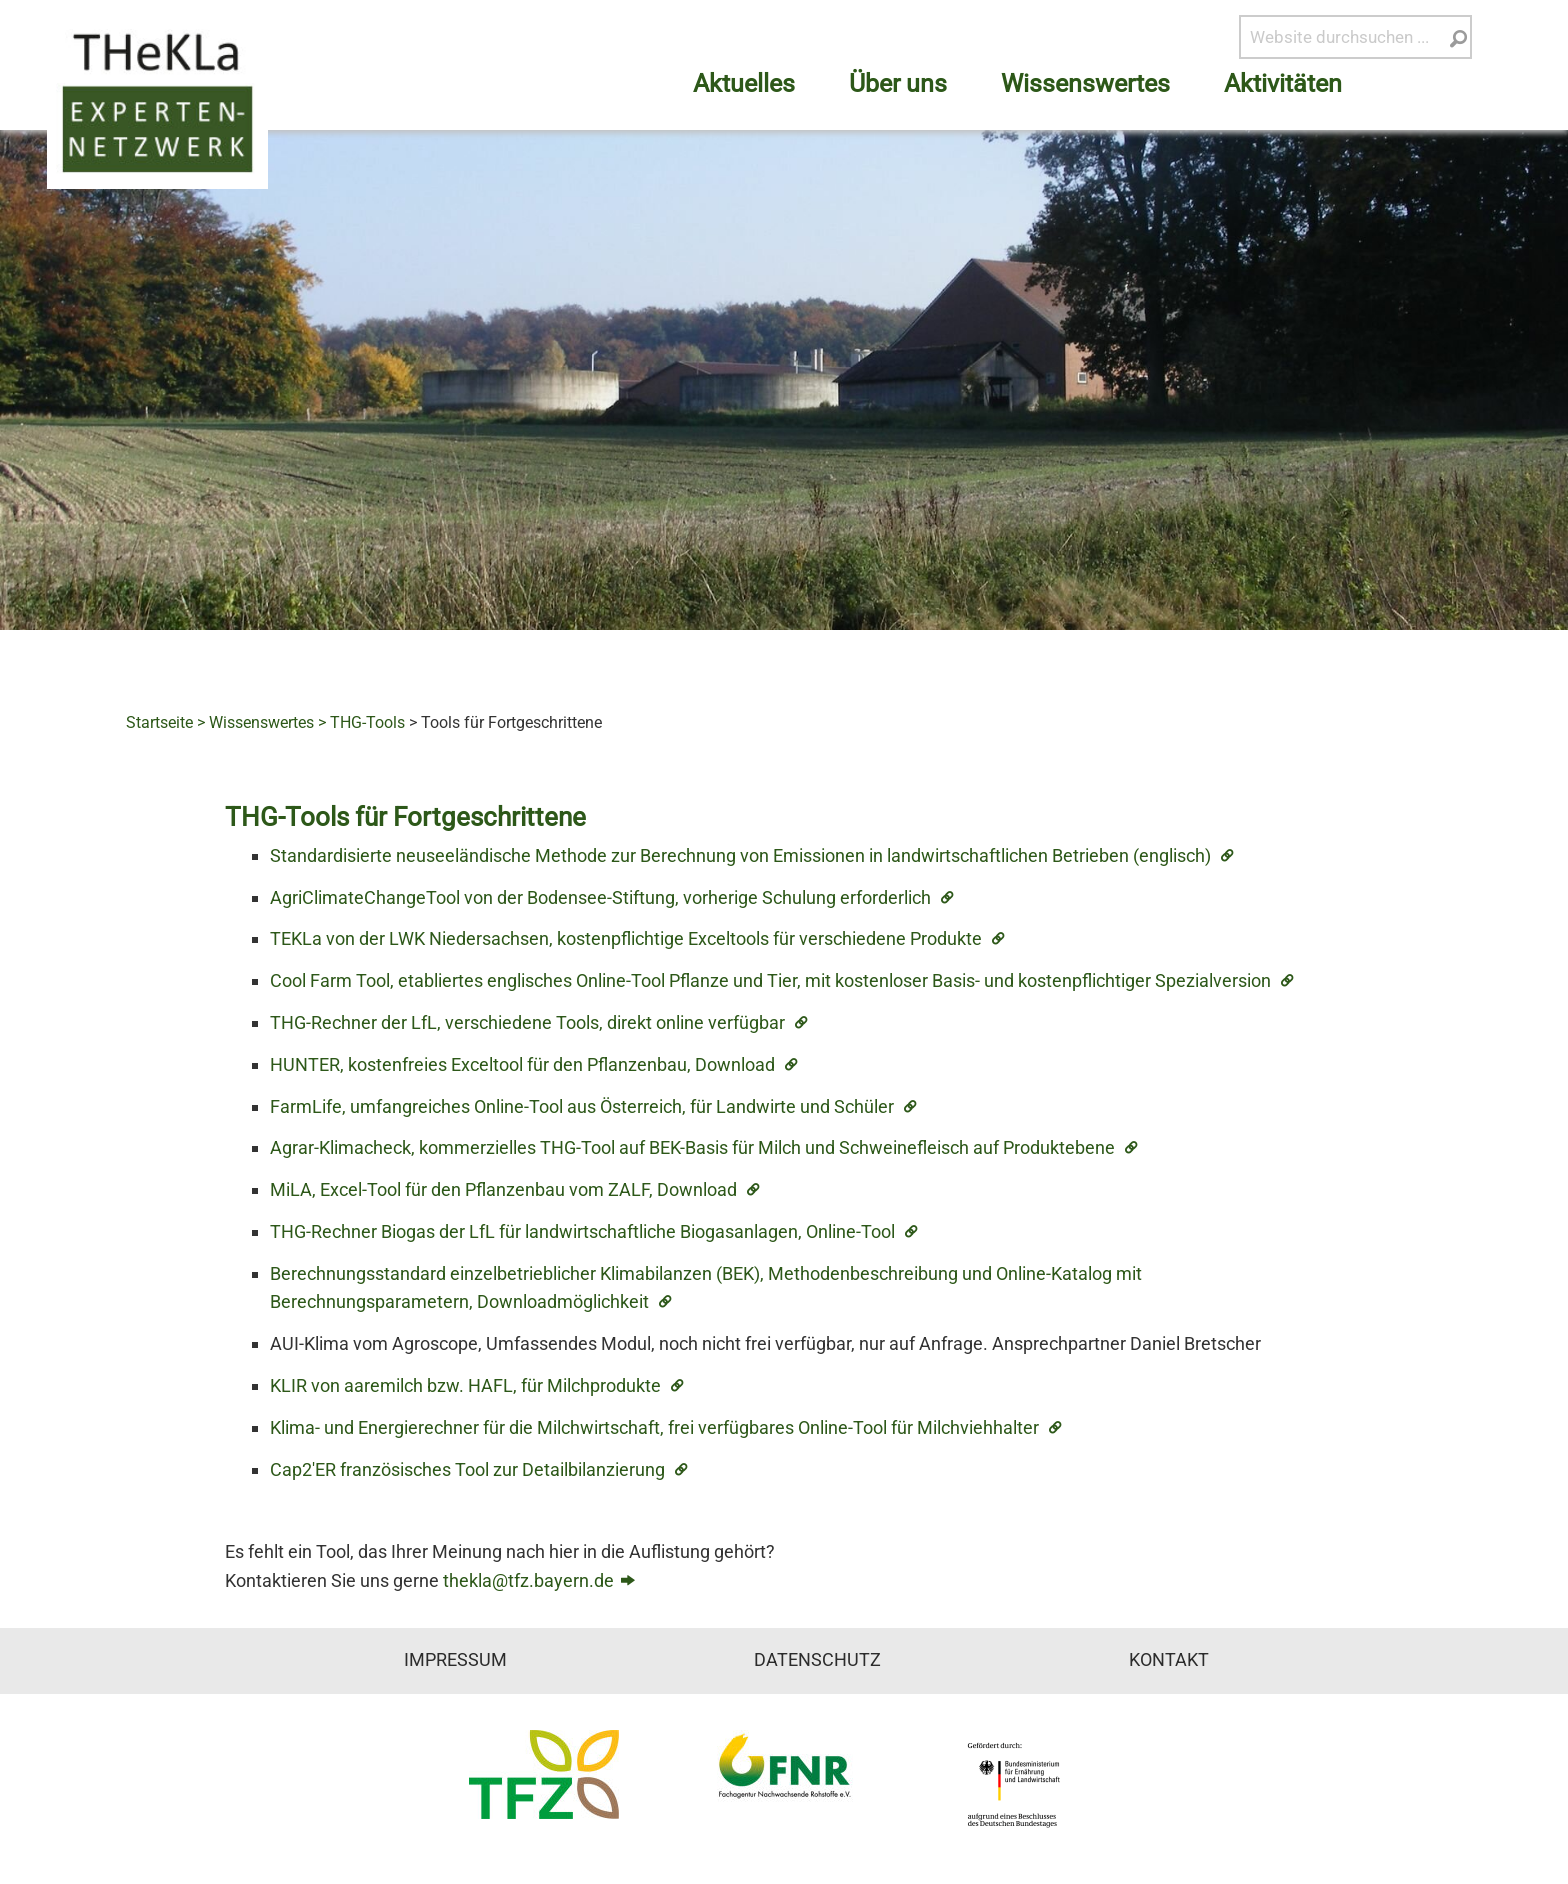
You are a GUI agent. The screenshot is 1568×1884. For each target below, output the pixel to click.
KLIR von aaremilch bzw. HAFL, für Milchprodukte (465, 1385)
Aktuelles (744, 83)
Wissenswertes (1085, 83)
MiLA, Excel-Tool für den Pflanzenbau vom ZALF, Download (503, 1189)
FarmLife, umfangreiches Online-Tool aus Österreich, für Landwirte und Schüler (582, 1106)
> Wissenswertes (255, 722)
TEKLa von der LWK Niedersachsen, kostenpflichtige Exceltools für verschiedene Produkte (626, 938)
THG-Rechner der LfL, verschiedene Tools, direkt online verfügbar (527, 1022)
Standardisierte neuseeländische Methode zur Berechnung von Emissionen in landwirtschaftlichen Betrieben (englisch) (740, 855)
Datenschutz (817, 1660)
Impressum (455, 1660)
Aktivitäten (1283, 83)
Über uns (898, 83)
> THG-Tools (361, 722)
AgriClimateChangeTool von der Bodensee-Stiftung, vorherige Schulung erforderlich (600, 897)
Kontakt (1169, 1660)
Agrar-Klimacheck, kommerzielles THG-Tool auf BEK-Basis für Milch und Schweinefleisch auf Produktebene (692, 1147)
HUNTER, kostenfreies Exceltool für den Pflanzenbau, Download (522, 1064)
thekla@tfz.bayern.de (528, 1580)
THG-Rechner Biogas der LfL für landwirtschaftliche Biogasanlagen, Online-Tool (582, 1231)
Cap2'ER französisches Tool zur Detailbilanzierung (467, 1469)
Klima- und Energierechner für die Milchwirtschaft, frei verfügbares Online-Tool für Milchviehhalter (654, 1427)
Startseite (159, 722)
